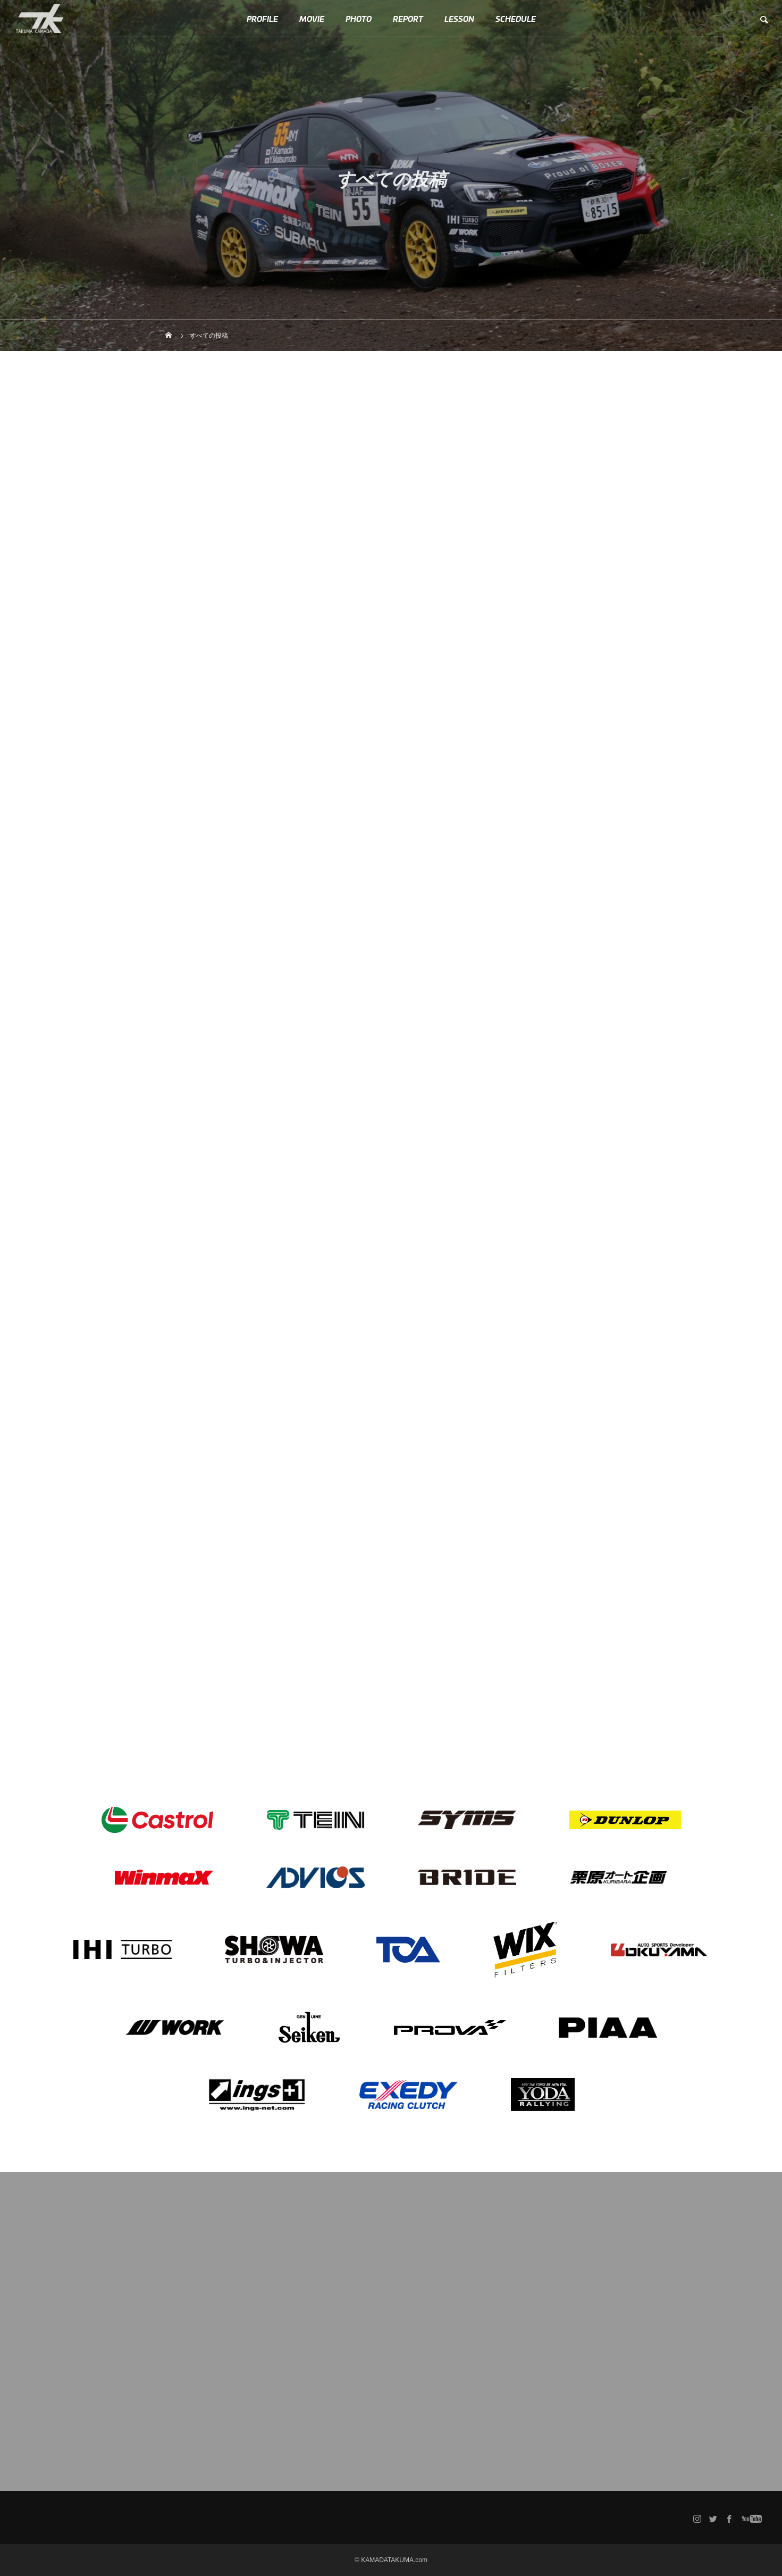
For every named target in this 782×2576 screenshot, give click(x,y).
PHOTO (359, 18)
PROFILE (262, 18)
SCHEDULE (515, 18)
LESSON (459, 18)
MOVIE (311, 18)
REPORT (408, 18)
